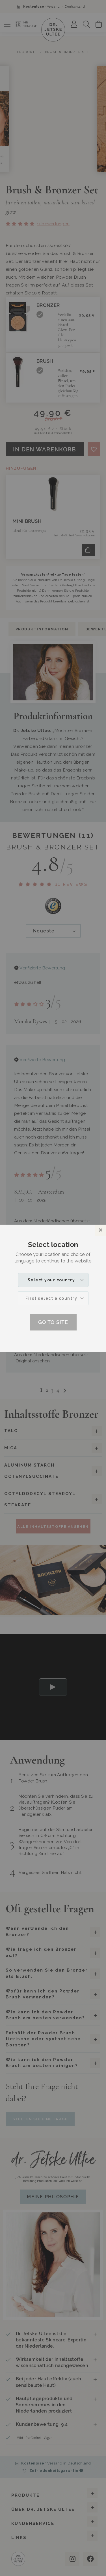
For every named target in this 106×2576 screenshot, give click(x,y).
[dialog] (53, 1288)
